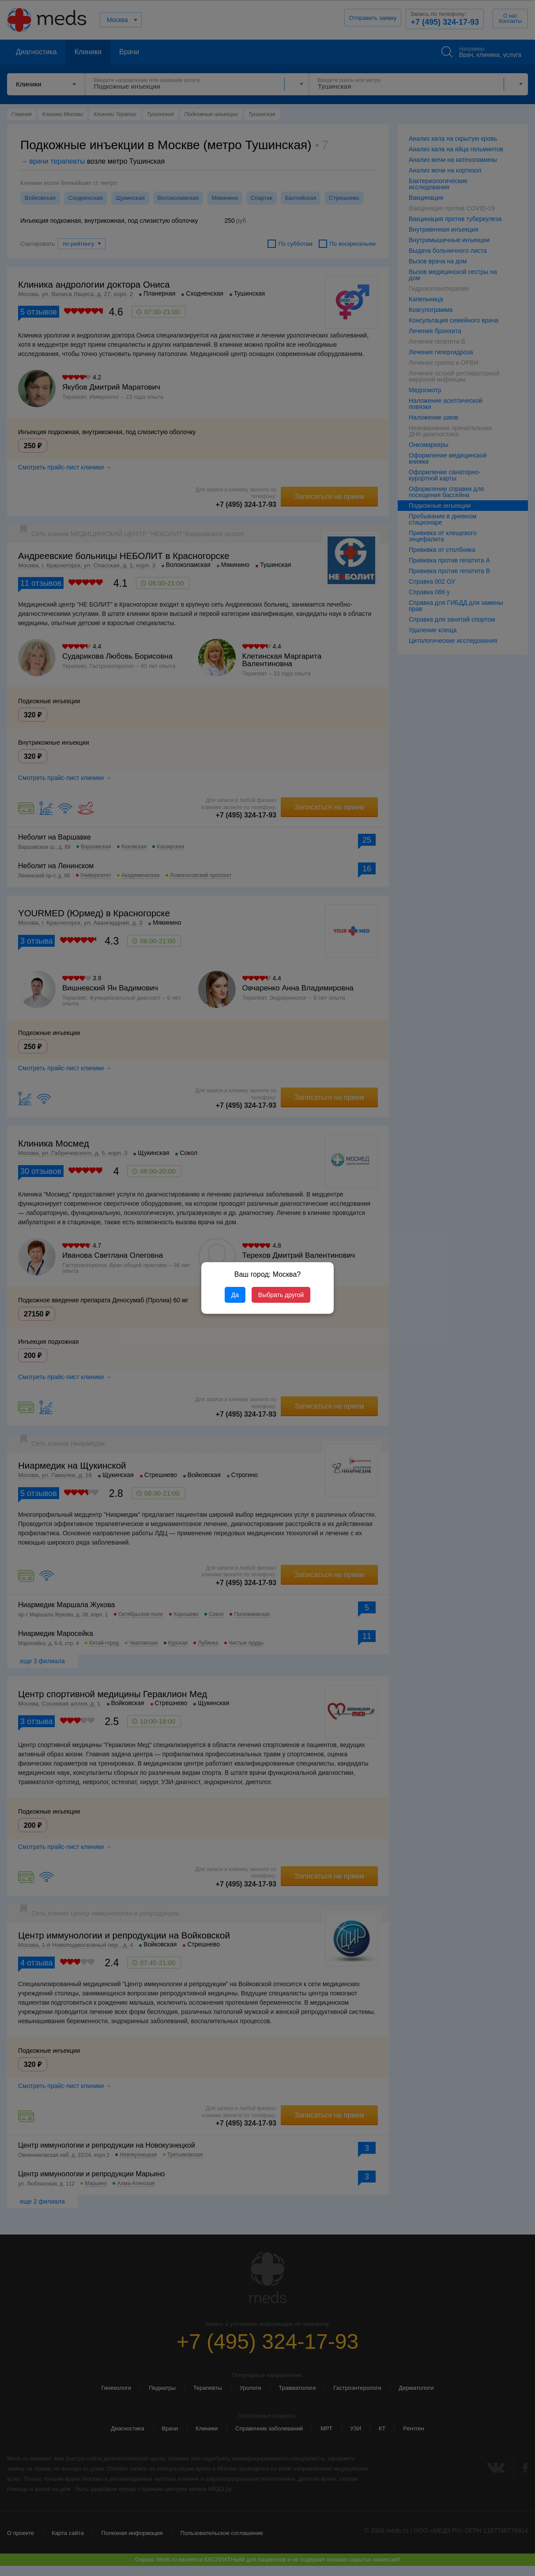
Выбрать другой (281, 1294)
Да (235, 1294)
